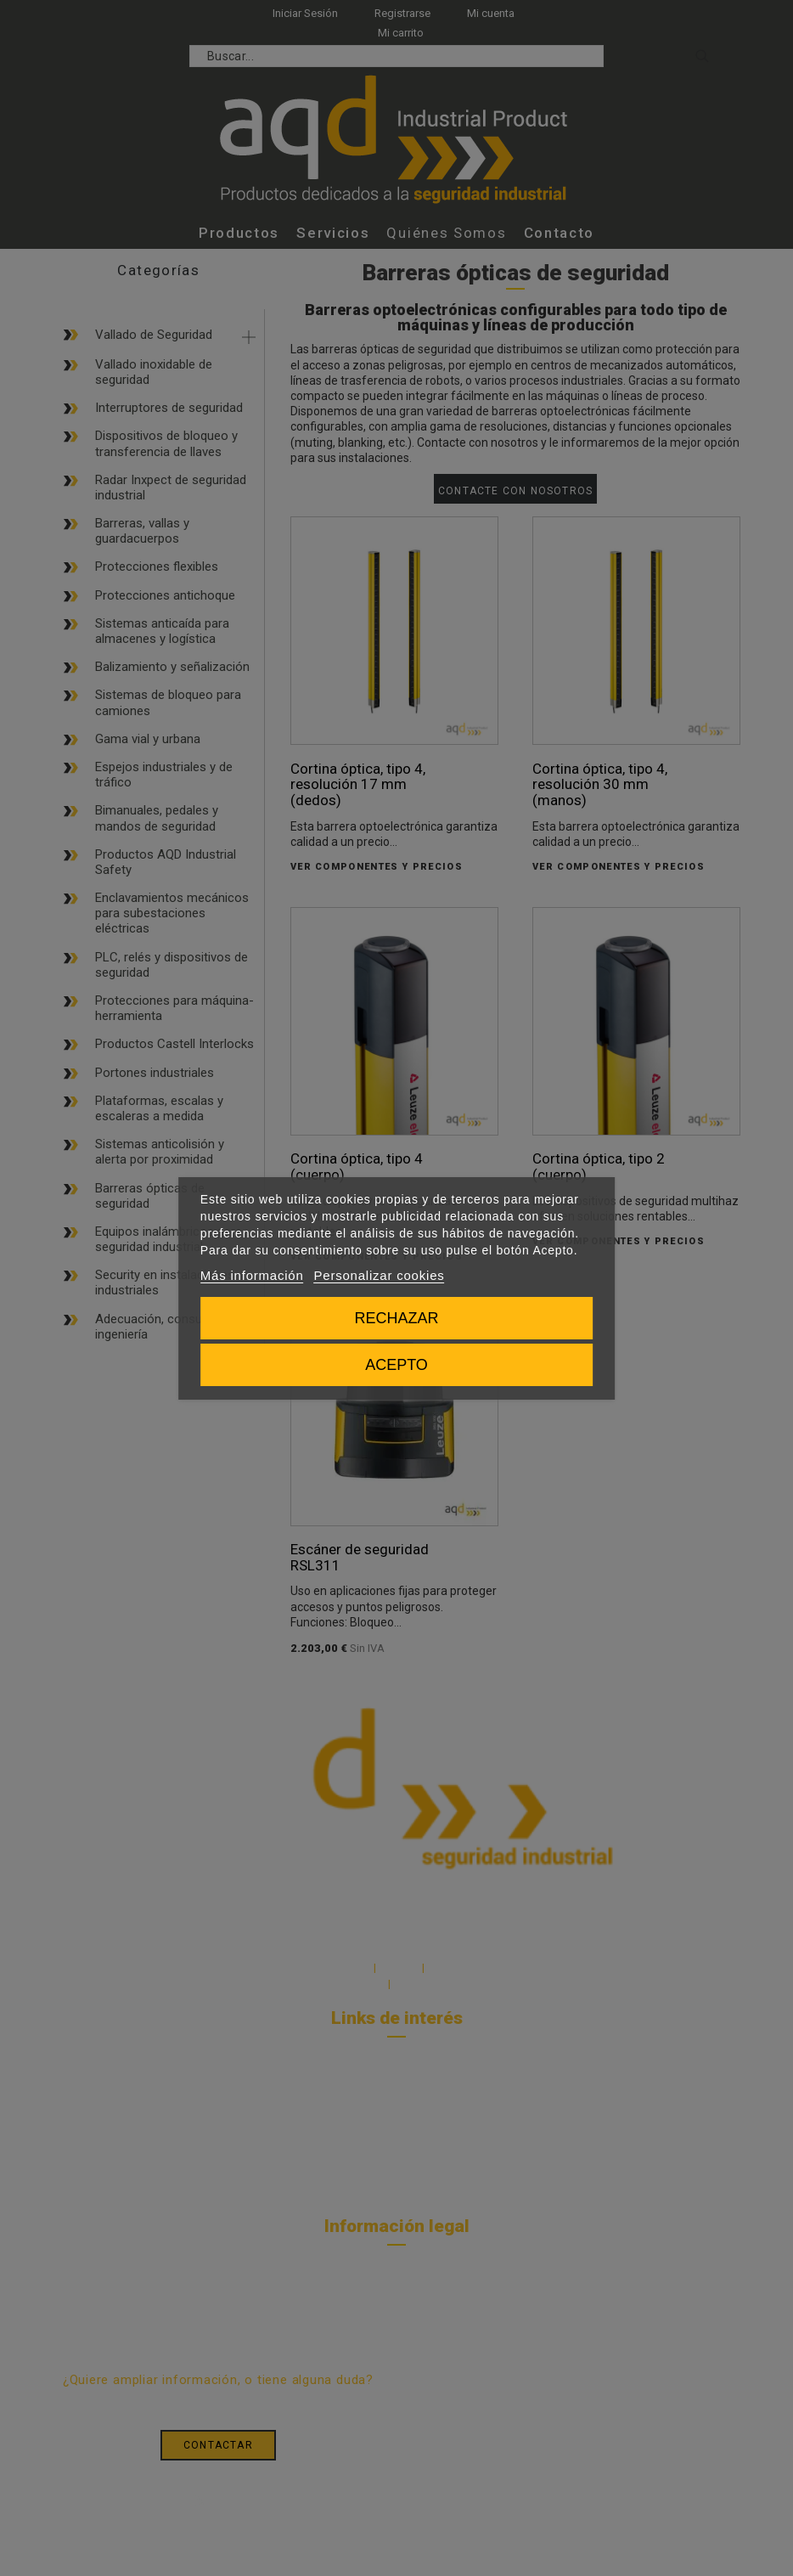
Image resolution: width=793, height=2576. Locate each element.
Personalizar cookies (379, 1275)
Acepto (396, 1364)
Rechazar (396, 1318)
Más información (252, 1275)
